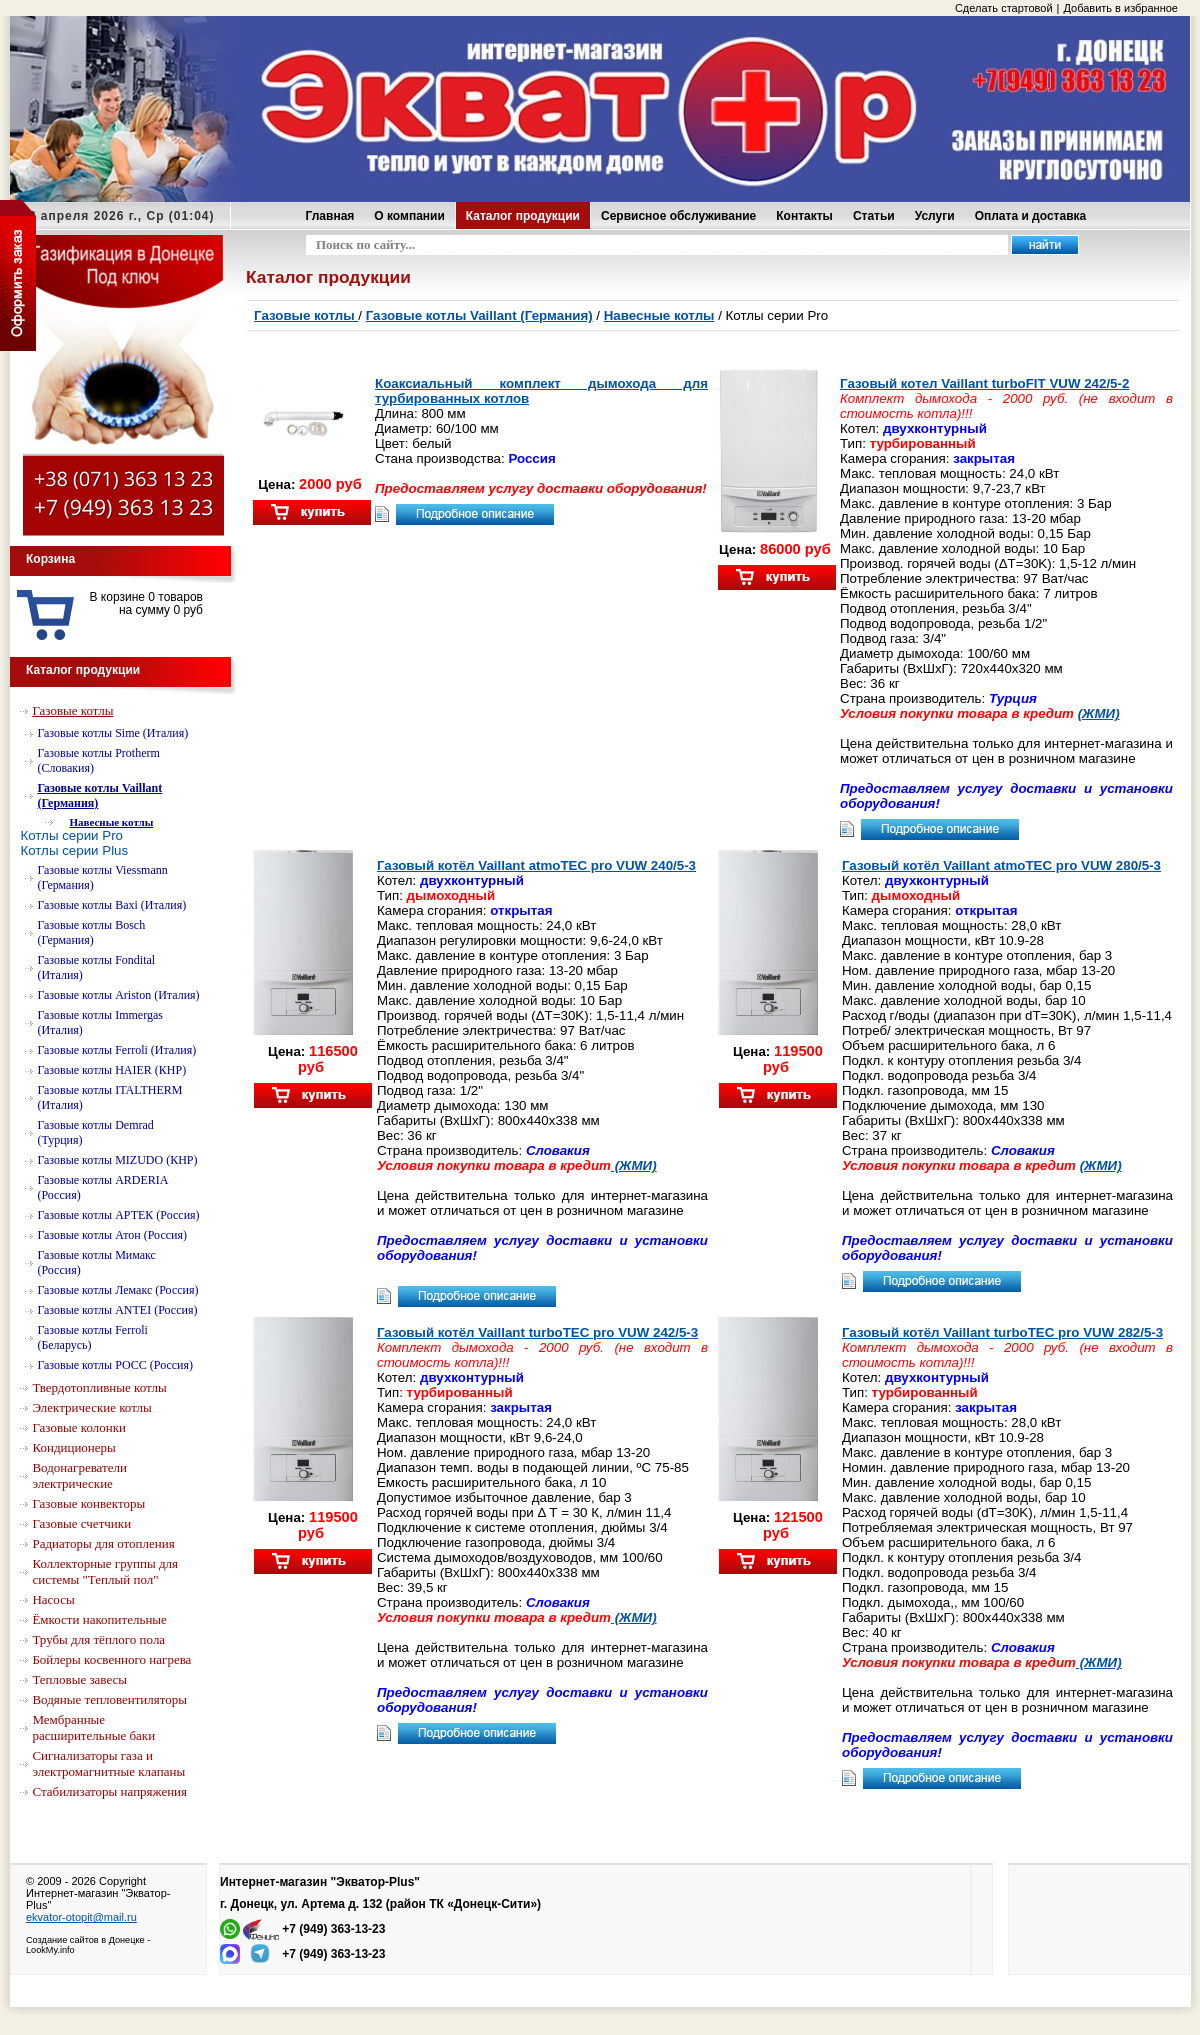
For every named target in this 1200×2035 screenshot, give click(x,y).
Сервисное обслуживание (678, 216)
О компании (409, 216)
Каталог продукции (523, 216)
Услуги (935, 216)
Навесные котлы (659, 315)
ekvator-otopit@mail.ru (81, 1917)
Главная (330, 216)
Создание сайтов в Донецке (85, 1940)
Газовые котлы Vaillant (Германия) (479, 315)
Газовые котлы (306, 315)
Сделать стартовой (1004, 8)
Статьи (874, 216)
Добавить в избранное (1120, 8)
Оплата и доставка (1031, 216)
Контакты (804, 216)
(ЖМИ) (1099, 713)
